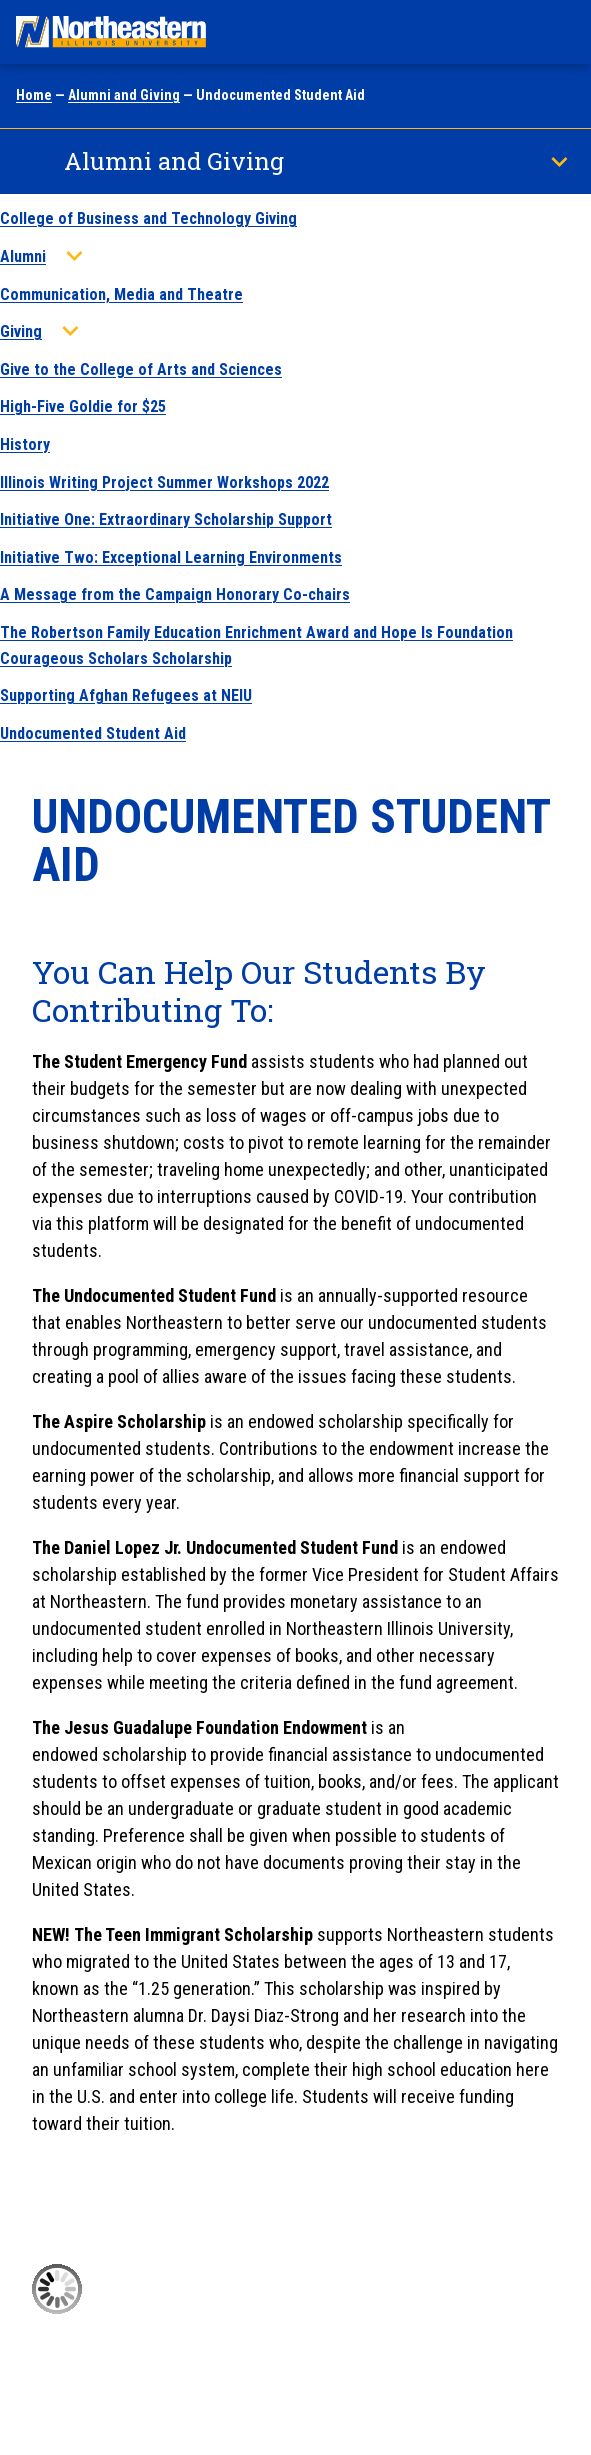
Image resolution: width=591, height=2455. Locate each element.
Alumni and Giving (124, 95)
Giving (21, 331)
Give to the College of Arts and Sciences (141, 369)
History (25, 444)
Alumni (23, 256)
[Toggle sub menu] (74, 256)
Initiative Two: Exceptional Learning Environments (171, 557)
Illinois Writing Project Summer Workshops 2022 (164, 482)
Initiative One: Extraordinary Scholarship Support (166, 519)
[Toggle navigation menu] (557, 32)
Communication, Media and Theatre (121, 294)
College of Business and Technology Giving (148, 218)
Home (34, 95)
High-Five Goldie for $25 (83, 406)
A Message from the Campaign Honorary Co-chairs (175, 594)
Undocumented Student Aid (93, 733)
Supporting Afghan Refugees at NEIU (126, 695)
